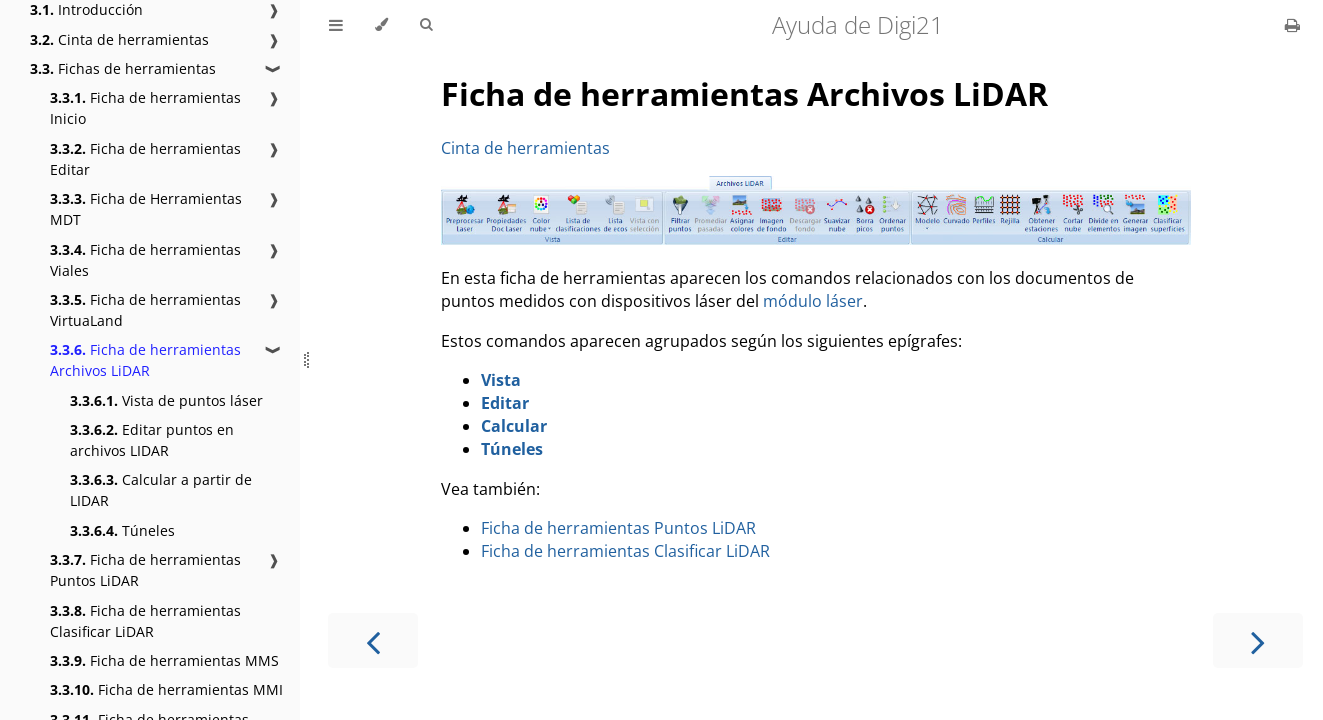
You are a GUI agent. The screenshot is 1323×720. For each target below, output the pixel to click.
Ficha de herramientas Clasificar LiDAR (145, 621)
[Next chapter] (1258, 640)
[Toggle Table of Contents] (336, 25)
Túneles (122, 530)
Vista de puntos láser (166, 400)
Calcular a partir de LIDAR (161, 490)
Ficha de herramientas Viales (145, 260)
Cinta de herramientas (119, 39)
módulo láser (813, 301)
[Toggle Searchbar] (426, 25)
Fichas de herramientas (123, 68)
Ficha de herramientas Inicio (145, 108)
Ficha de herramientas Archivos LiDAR (145, 360)
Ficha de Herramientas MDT (146, 209)
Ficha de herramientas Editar (145, 159)
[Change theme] (381, 25)
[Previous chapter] (373, 640)
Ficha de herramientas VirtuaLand (145, 310)
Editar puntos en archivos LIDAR (152, 440)
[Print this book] (1292, 25)
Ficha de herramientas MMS (164, 660)
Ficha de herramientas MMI (166, 689)
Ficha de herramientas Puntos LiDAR (145, 570)
